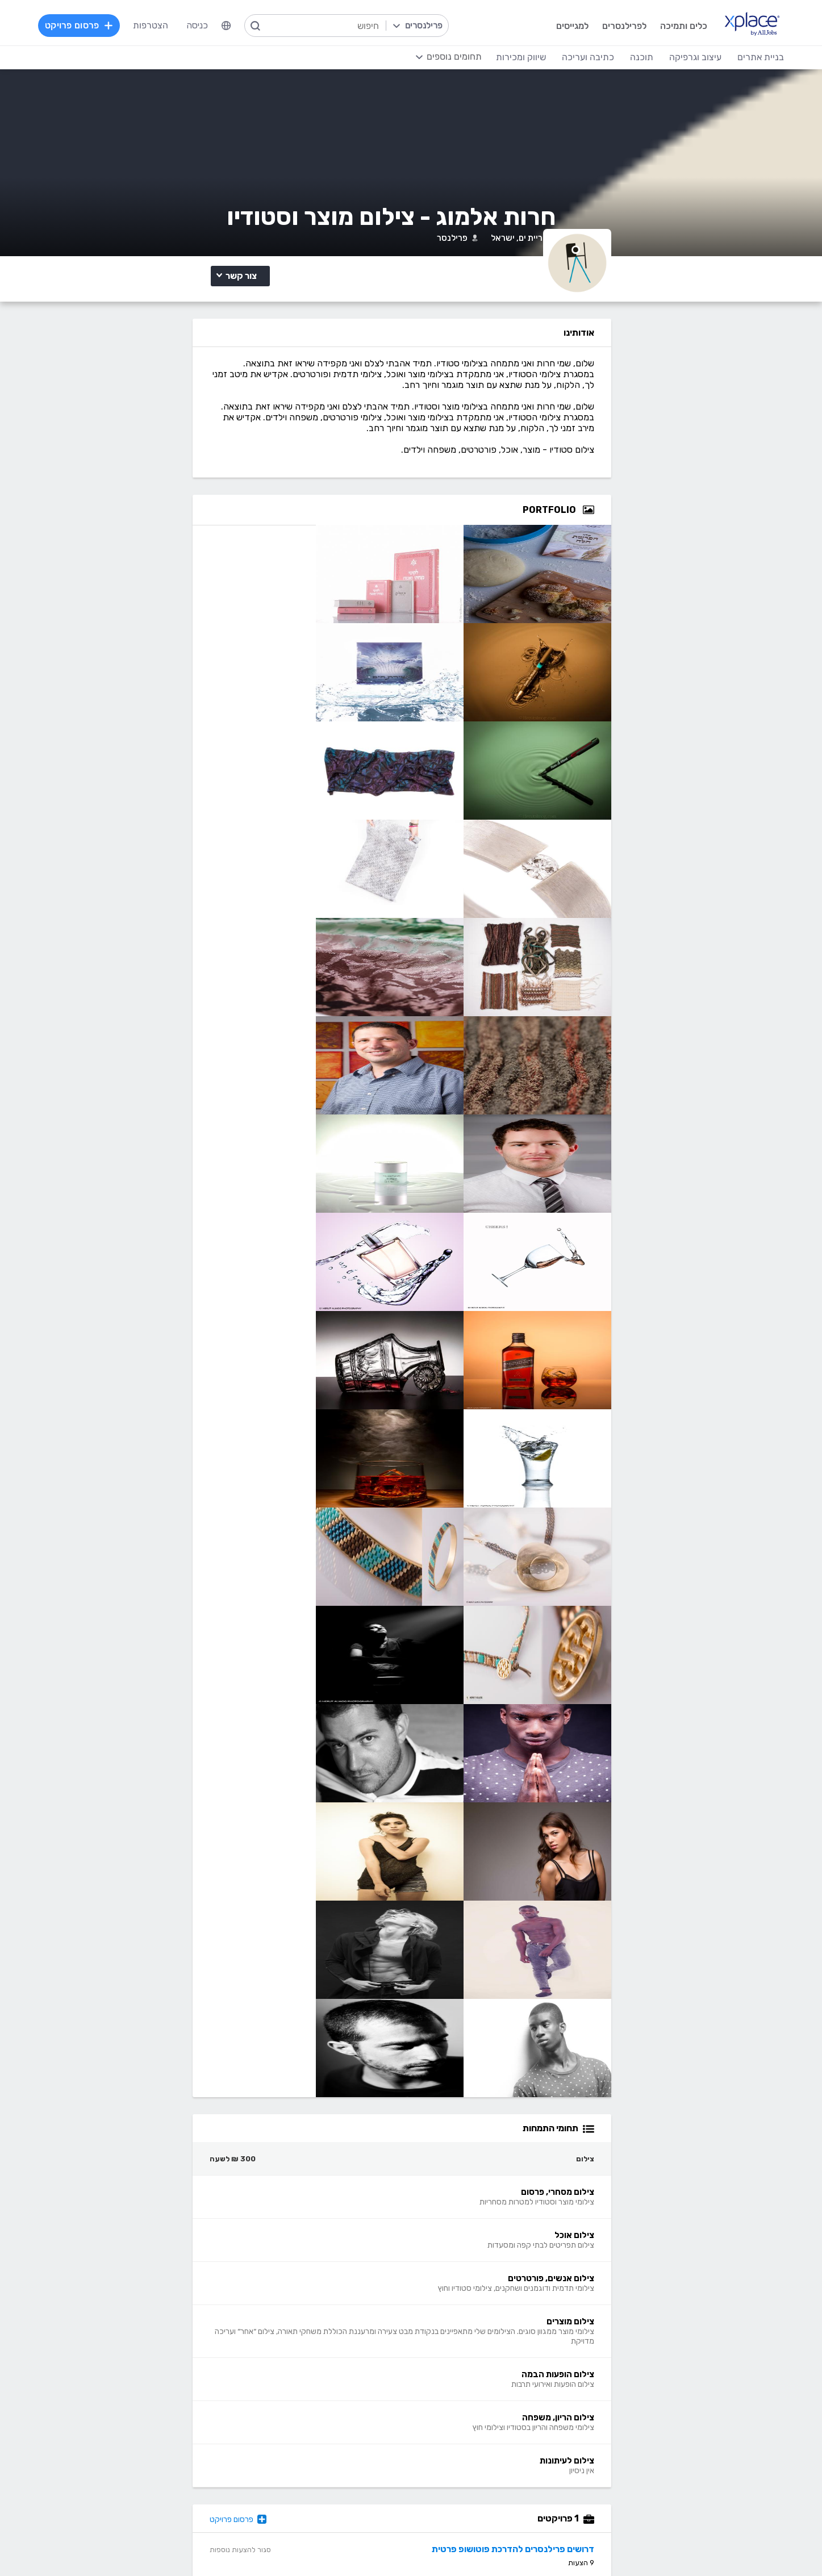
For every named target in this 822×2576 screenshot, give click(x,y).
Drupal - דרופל (665, 2482)
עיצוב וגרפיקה (474, 2345)
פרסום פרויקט (354, 2096)
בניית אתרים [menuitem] (736, 56)
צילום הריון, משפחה (164, 493)
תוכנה (353, 2345)
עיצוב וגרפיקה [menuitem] (671, 56)
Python (349, 2482)
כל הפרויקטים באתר (222, 2237)
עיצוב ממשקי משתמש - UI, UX (444, 2482)
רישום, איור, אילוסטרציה (458, 2430)
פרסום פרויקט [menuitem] (103, 25)
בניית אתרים (672, 2345)
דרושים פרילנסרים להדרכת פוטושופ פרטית (654, 2125)
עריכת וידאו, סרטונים (463, 2465)
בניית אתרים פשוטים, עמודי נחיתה (633, 2362)
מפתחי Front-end (329, 2379)
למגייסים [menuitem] (546, 25)
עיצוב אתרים (478, 2379)
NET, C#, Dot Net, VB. (320, 2430)
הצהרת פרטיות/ (221, 2544)
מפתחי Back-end (330, 2362)
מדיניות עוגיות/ (272, 2544)
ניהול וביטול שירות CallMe (211, 2271)
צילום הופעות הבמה (238, 493)
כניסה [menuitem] (220, 25)
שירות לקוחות (476, 2288)
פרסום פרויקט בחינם (327, 2237)
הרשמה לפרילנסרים (223, 2220)
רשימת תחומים (474, 2220)
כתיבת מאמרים (231, 2430)
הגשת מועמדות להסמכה (213, 2288)
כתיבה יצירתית (232, 2413)
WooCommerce (663, 2448)
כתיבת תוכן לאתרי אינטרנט (209, 2396)
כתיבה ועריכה (233, 2345)
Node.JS (347, 2499)
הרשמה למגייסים (334, 2220)
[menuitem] (249, 25)
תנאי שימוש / (318, 2544)
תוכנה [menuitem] (617, 56)
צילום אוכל (176, 461)
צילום (266, 443)
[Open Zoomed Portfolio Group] (729, 587)
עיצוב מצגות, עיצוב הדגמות (451, 2448)
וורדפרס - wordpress (653, 2396)
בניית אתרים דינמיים (659, 2379)
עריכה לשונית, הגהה (222, 2448)
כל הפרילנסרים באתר (325, 2254)
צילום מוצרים (164, 477)
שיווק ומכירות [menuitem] (497, 56)
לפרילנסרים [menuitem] (598, 25)
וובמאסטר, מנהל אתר (656, 2465)
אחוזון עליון (345, 2271)
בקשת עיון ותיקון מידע (161, 2544)
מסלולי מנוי (239, 2254)
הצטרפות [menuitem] (173, 25)
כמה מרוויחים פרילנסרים (457, 2254)
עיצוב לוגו (483, 2362)
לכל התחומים (234, 2480)
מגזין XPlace (476, 2237)
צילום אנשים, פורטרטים (233, 477)
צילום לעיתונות (245, 509)
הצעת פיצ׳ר (479, 2271)
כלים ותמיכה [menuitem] (657, 25)
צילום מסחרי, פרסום (238, 461)
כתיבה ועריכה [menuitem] (564, 56)
